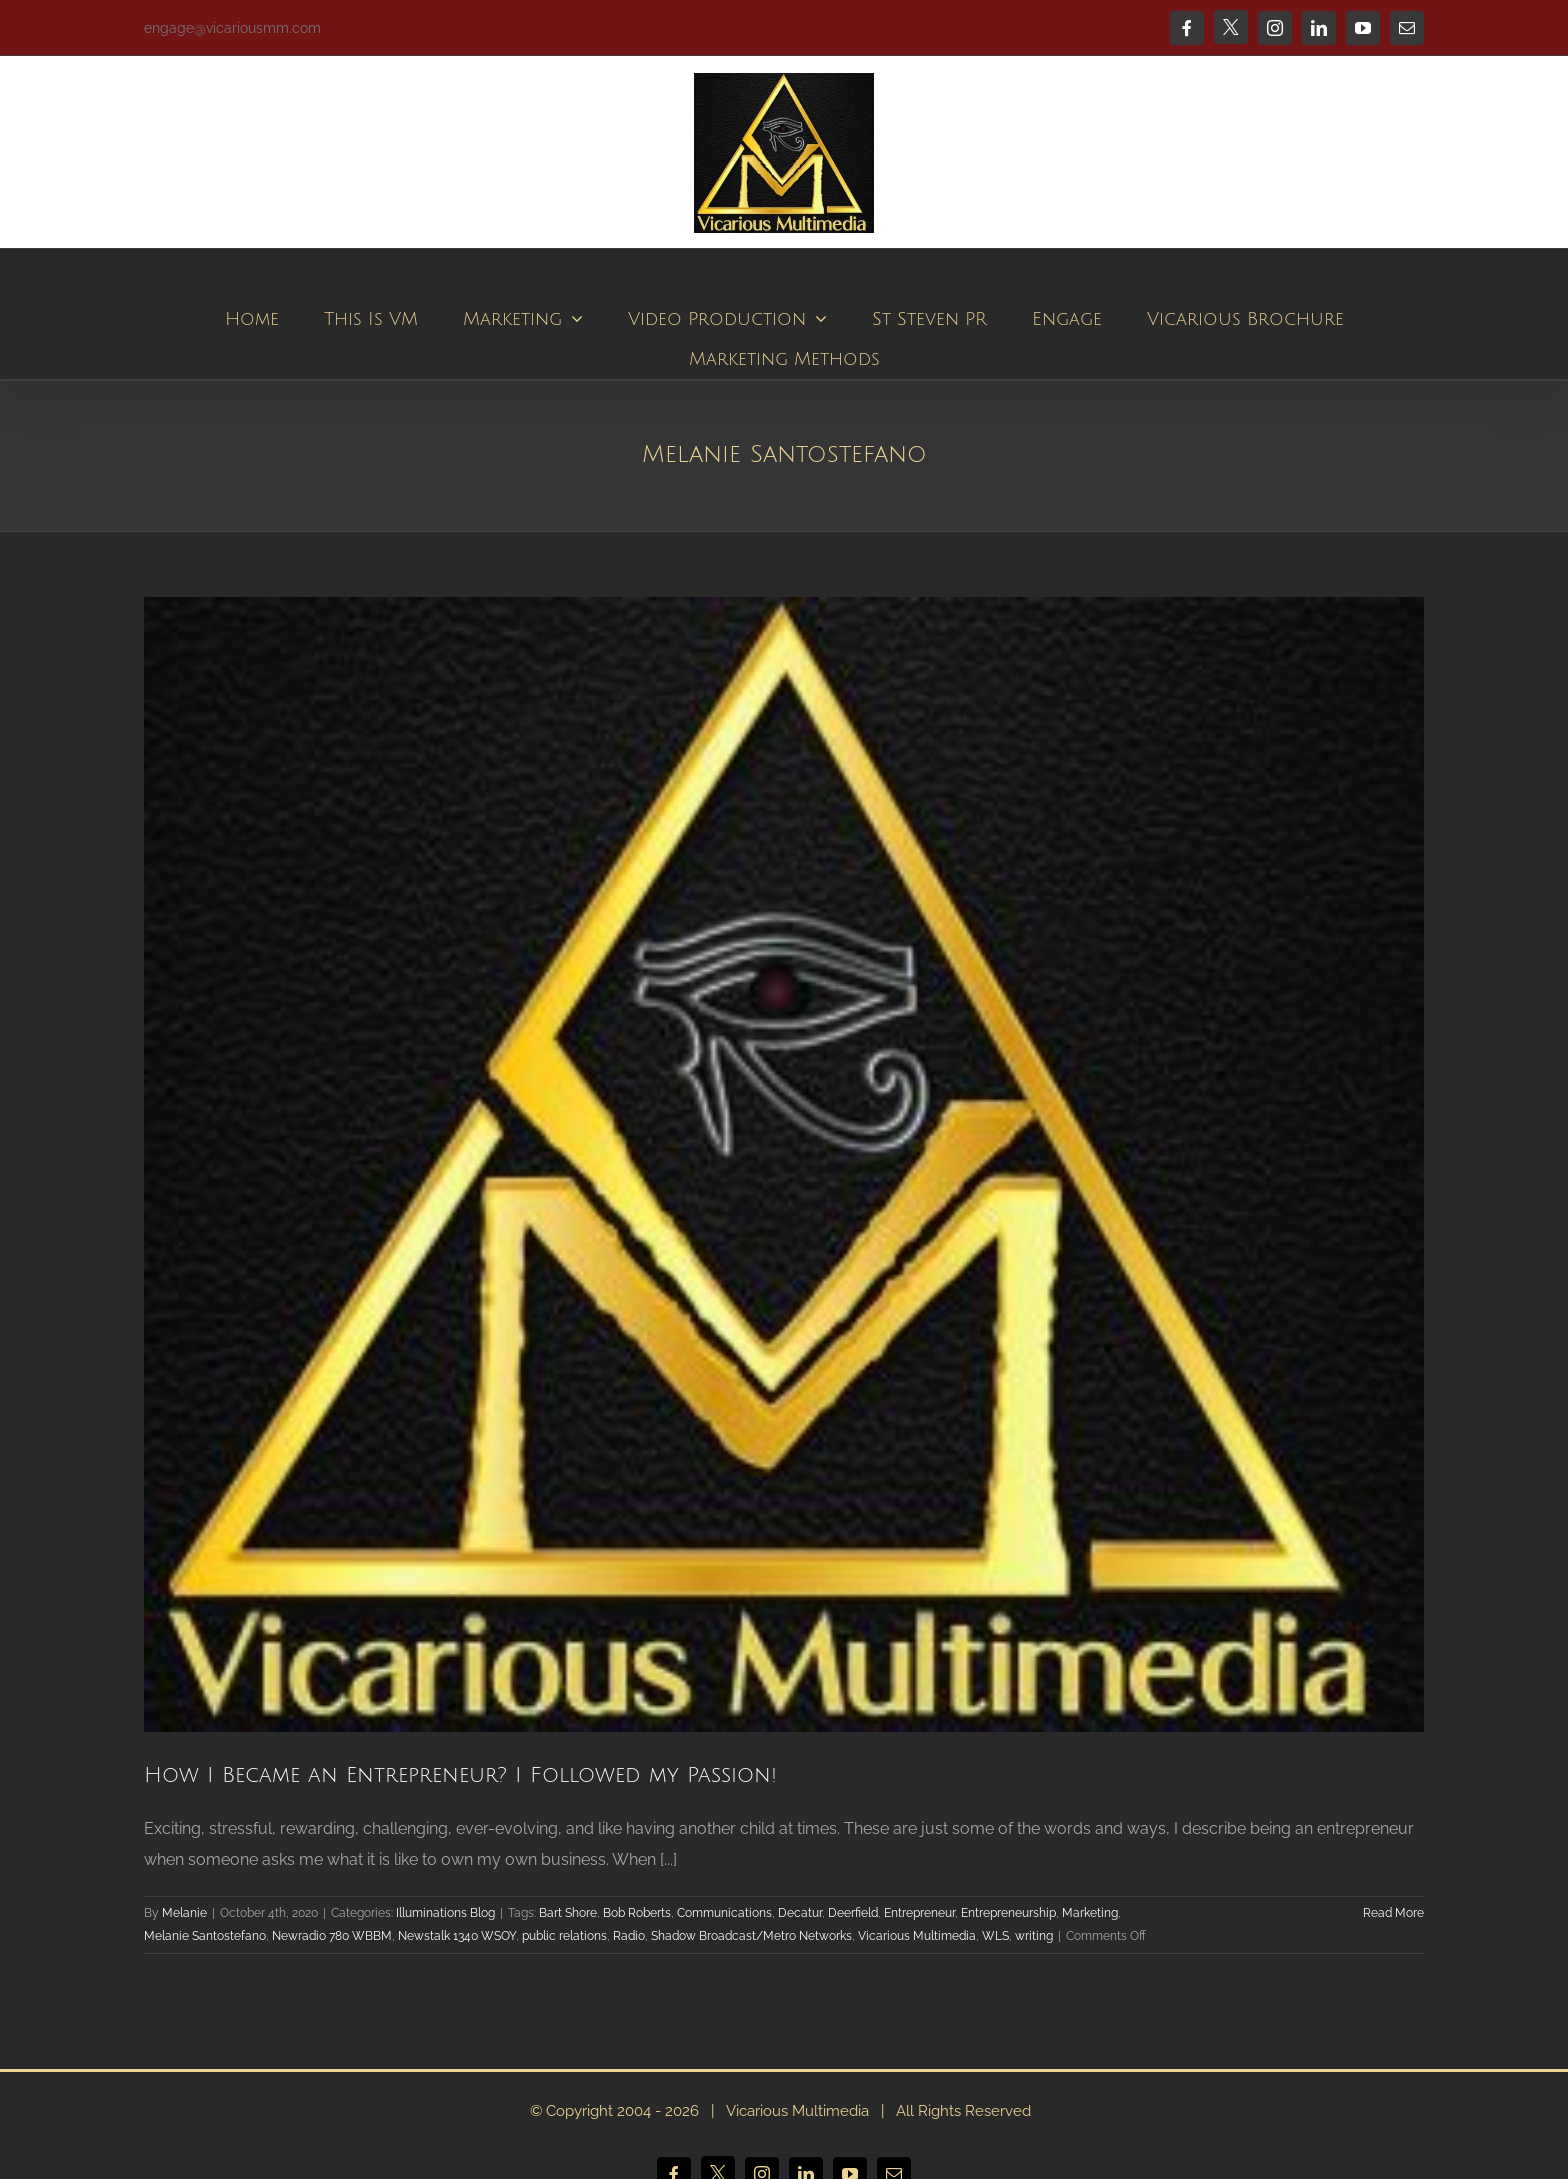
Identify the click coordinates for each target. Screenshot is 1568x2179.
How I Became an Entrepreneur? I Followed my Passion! (460, 1775)
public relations (564, 1936)
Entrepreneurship (1008, 1913)
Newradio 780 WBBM (332, 1936)
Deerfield (853, 1913)
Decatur (800, 1913)
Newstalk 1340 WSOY (457, 1936)
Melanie (184, 1913)
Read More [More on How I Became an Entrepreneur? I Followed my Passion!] (1393, 1913)
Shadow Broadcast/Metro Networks (751, 1936)
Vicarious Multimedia (917, 1936)
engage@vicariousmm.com (232, 28)
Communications (724, 1913)
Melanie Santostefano (205, 1936)
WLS (995, 1936)
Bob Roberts (637, 1913)
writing (1034, 1936)
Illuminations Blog (445, 1913)
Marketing (1090, 1913)
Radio (629, 1936)
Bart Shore (568, 1913)
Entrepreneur (919, 1913)
